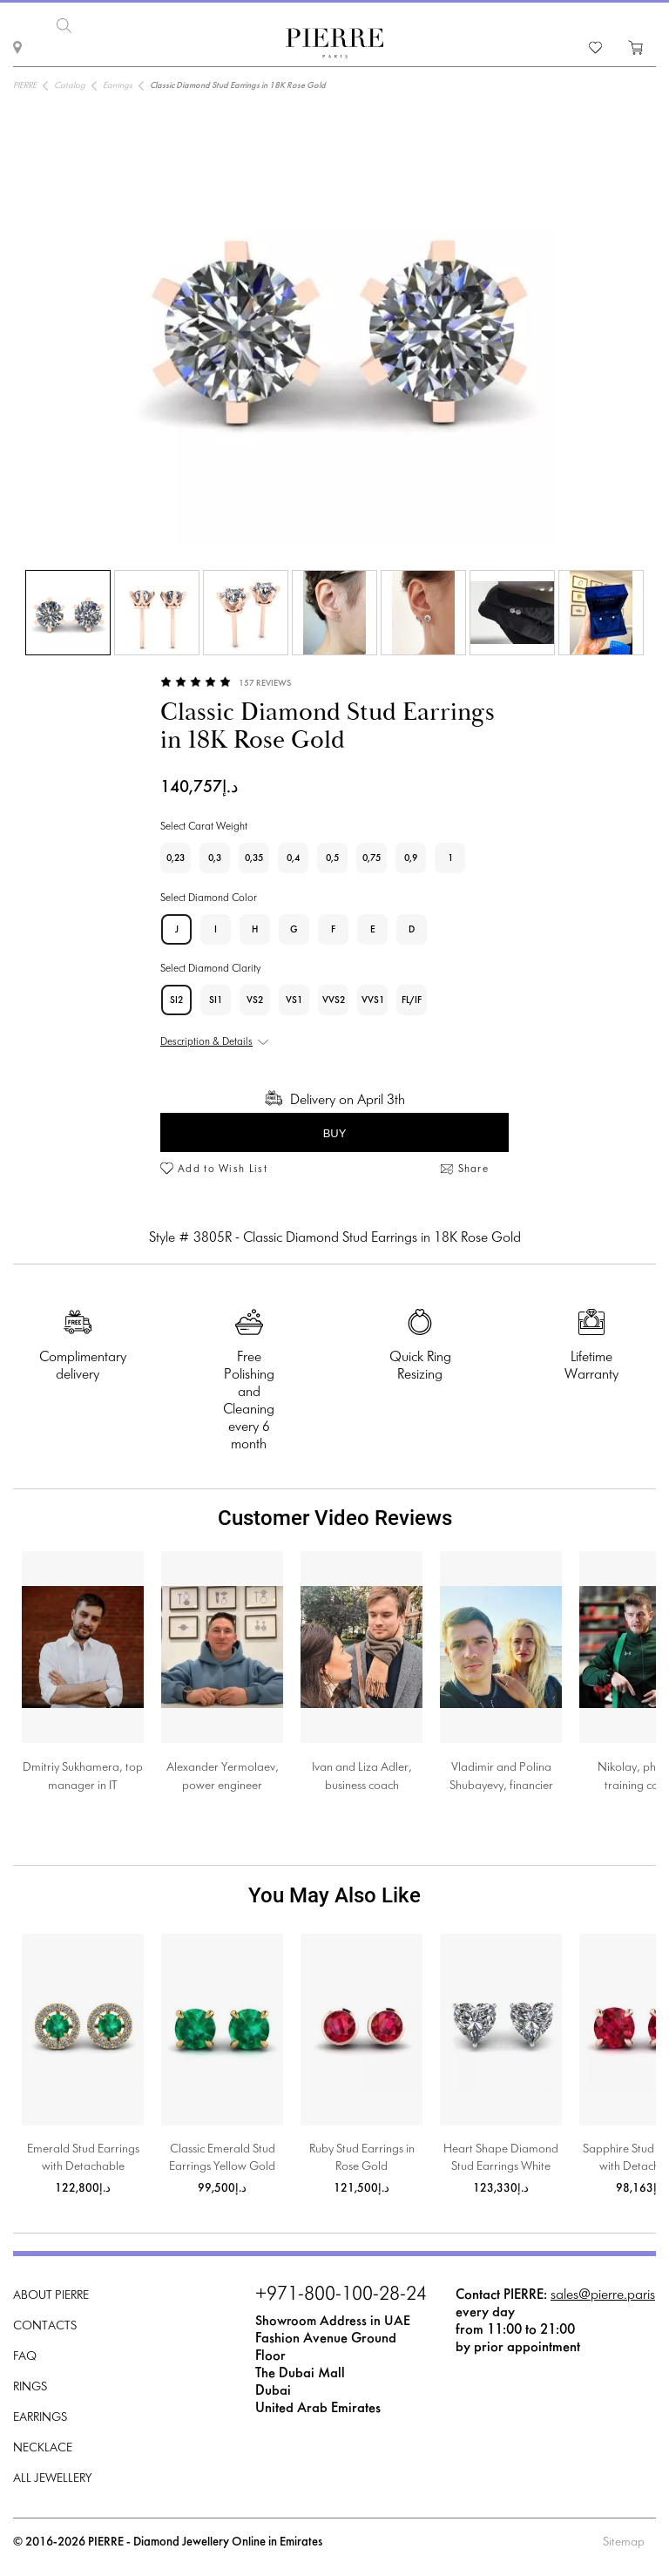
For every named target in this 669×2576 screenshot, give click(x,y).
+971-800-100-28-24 (341, 2295)
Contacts (45, 2326)
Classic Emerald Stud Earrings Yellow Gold (222, 2158)
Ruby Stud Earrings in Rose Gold (362, 2158)
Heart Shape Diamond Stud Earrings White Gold (500, 2160)
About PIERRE (51, 2295)
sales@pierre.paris (603, 2294)
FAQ (25, 2356)
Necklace (42, 2448)
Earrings (40, 2417)
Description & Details (206, 1042)
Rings (30, 2387)
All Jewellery (52, 2478)
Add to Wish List (222, 1169)
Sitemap (624, 2542)
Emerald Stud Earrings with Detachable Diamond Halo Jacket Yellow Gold (83, 2160)
